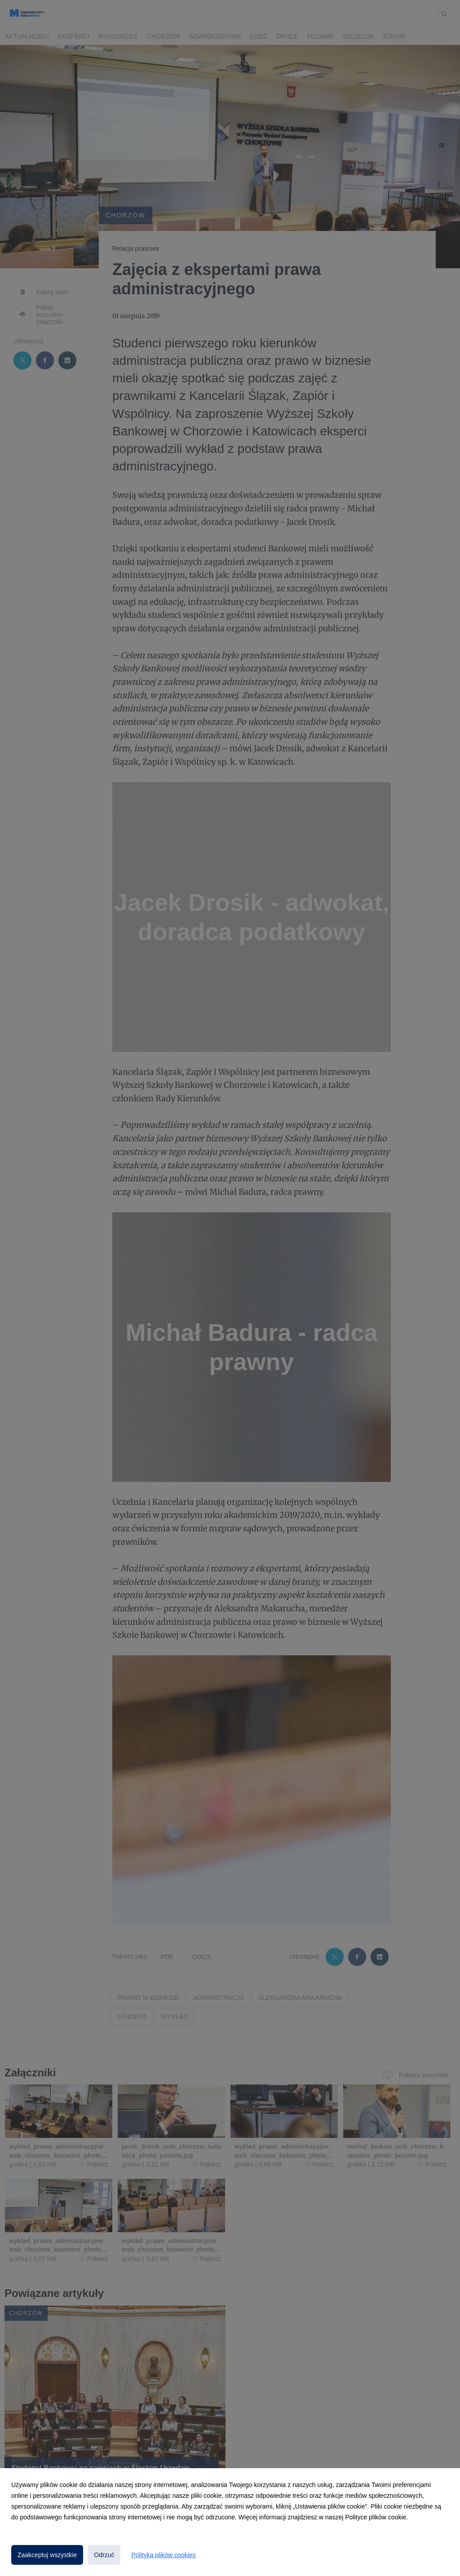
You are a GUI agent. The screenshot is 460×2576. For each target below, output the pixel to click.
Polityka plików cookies (163, 2554)
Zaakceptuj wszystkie (47, 2554)
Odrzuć (104, 2554)
